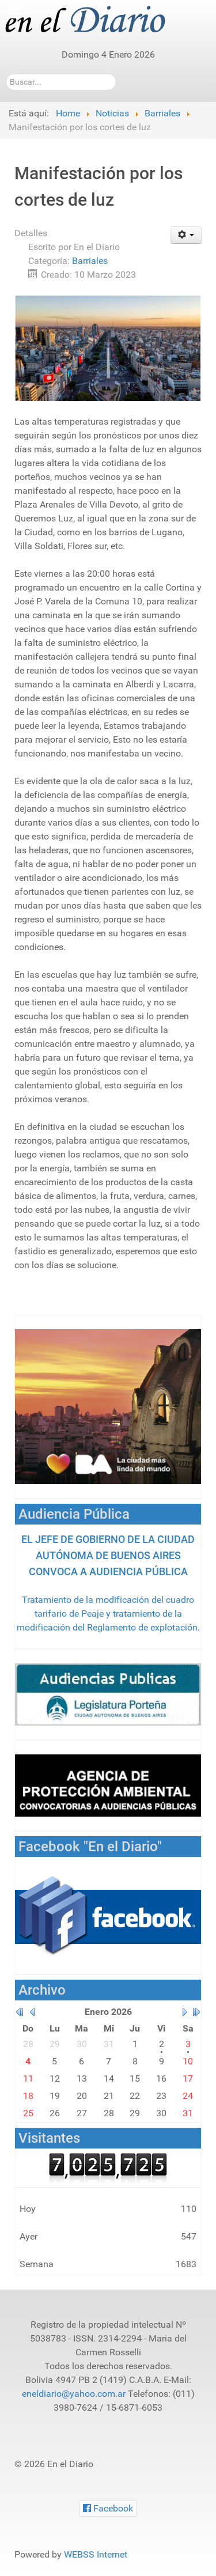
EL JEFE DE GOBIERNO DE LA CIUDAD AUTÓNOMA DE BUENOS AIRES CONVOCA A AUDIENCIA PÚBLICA (108, 1555)
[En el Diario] (92, 20)
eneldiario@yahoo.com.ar (74, 2393)
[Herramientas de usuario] (186, 235)
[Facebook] (108, 2508)
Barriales (90, 260)
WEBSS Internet (95, 2554)
